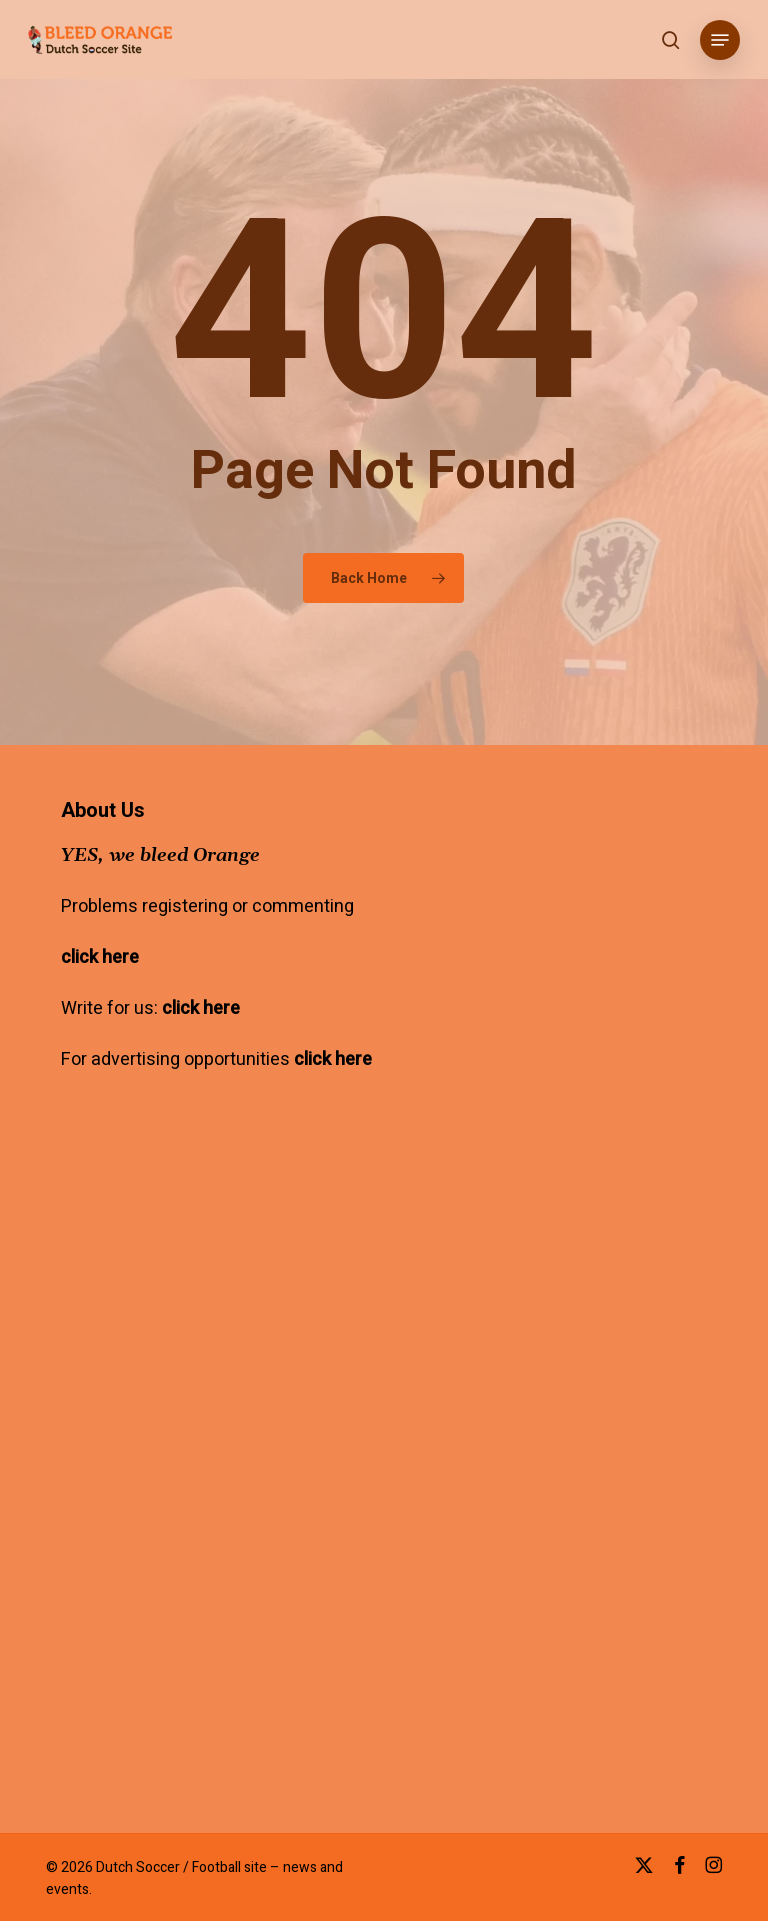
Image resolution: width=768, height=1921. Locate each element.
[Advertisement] (229, 1342)
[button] (720, 40)
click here (100, 957)
